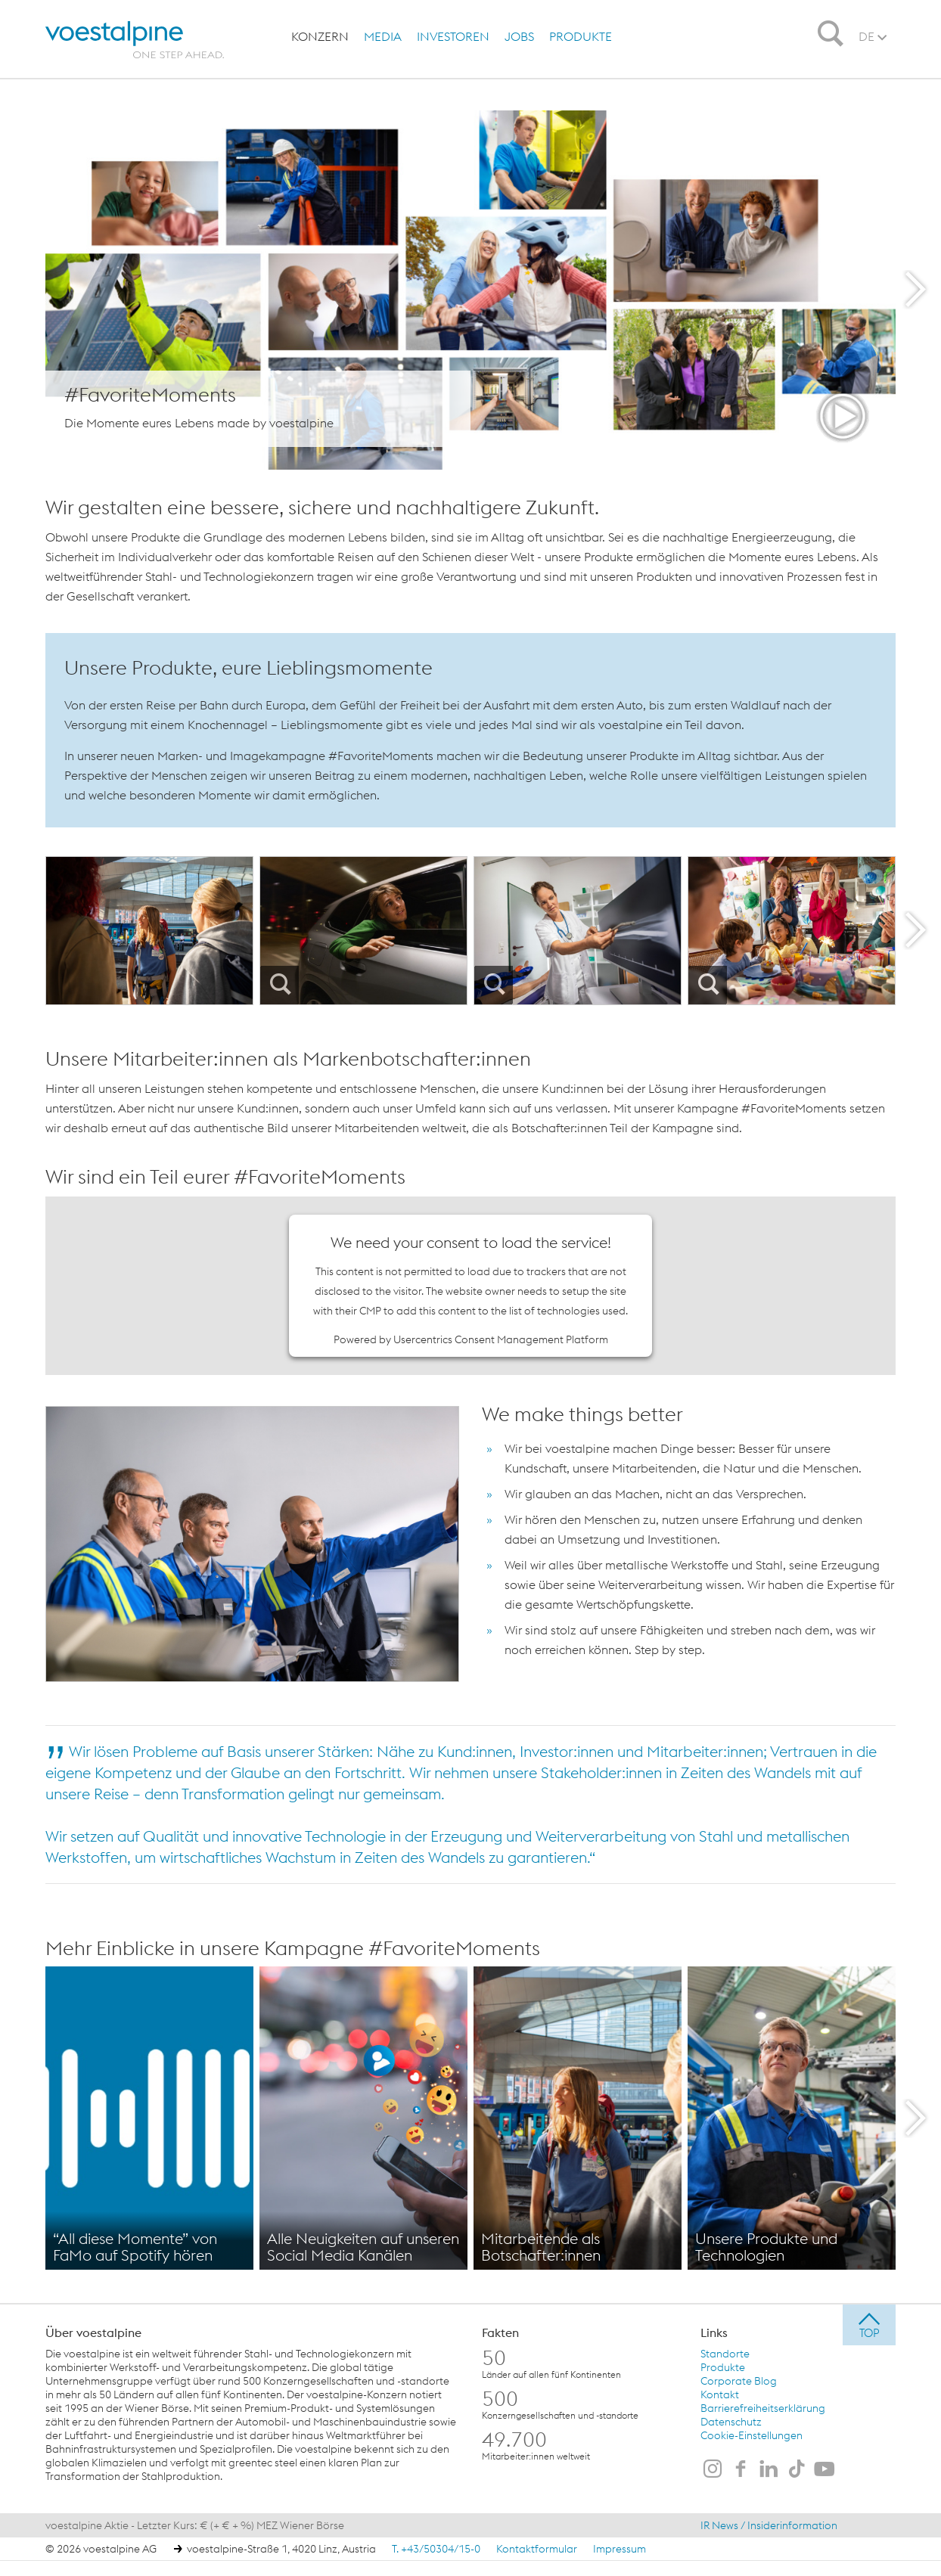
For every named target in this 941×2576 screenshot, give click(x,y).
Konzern (320, 36)
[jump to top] (869, 2324)
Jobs (519, 36)
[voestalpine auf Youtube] (824, 2469)
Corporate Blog (738, 2380)
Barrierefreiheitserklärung (762, 2407)
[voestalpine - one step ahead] (131, 40)
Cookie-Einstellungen (751, 2434)
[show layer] (470, 290)
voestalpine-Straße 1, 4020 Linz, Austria (281, 2548)
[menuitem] (320, 36)
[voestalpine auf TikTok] (796, 2469)
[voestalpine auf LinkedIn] (768, 2469)
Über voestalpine (93, 2331)
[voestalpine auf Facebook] (740, 2469)
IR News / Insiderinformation (768, 2524)
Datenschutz (731, 2421)
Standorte (725, 2353)
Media (383, 36)
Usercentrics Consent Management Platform (500, 1338)
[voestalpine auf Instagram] (712, 2469)
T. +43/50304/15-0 (436, 2548)
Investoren (453, 36)
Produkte (580, 36)
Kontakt (719, 2394)
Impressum (619, 2548)
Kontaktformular (536, 2548)
